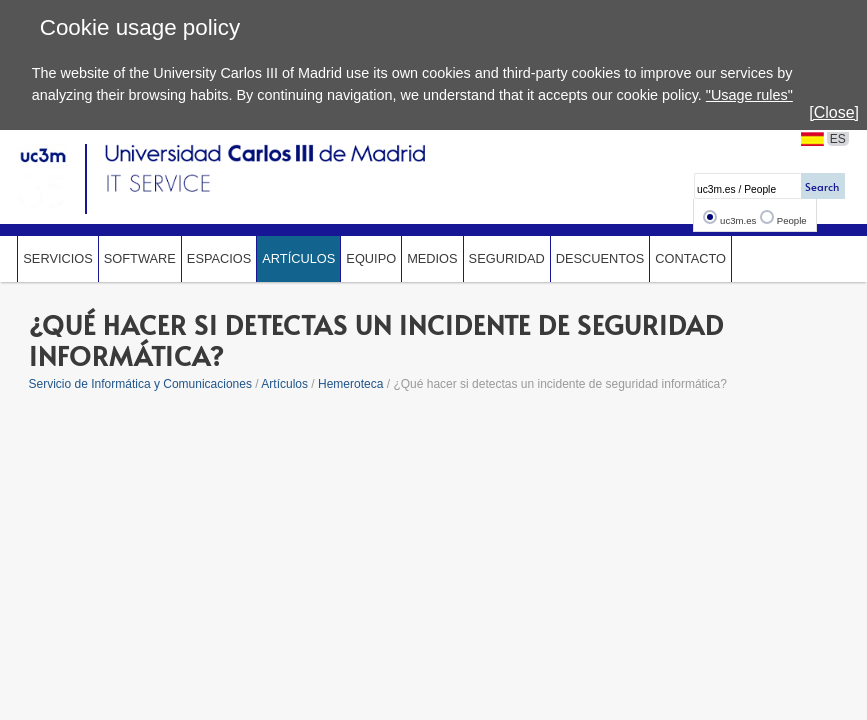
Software (140, 258)
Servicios (57, 258)
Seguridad (507, 258)
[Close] (834, 112)
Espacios (219, 258)
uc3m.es (738, 220)
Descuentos (600, 258)
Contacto (690, 258)
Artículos (298, 258)
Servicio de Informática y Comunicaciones (140, 384)
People (792, 220)
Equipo (371, 258)
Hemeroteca (350, 384)
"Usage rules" (749, 95)
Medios (432, 258)
